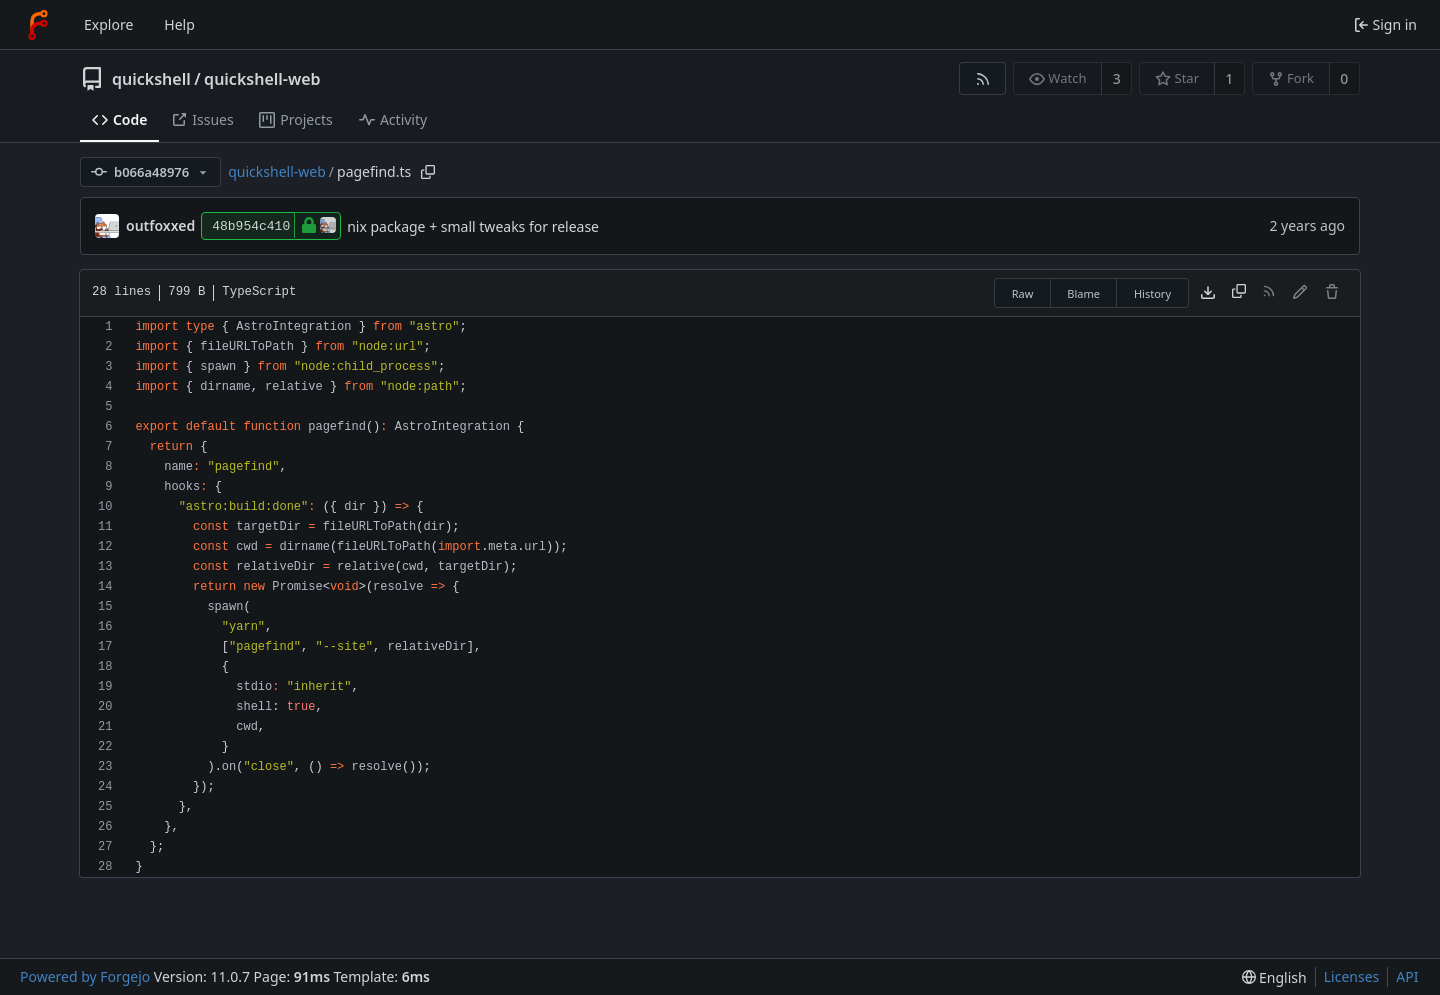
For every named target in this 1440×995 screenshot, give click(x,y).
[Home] (38, 25)
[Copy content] (1239, 293)
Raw (1023, 293)
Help (179, 24)
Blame (1083, 293)
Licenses (1352, 976)
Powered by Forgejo (85, 976)
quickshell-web (262, 79)
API (1407, 976)
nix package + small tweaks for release (473, 226)
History (1152, 293)
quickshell (151, 79)
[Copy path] (428, 172)
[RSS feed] (982, 78)
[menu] (1274, 977)
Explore (108, 24)
